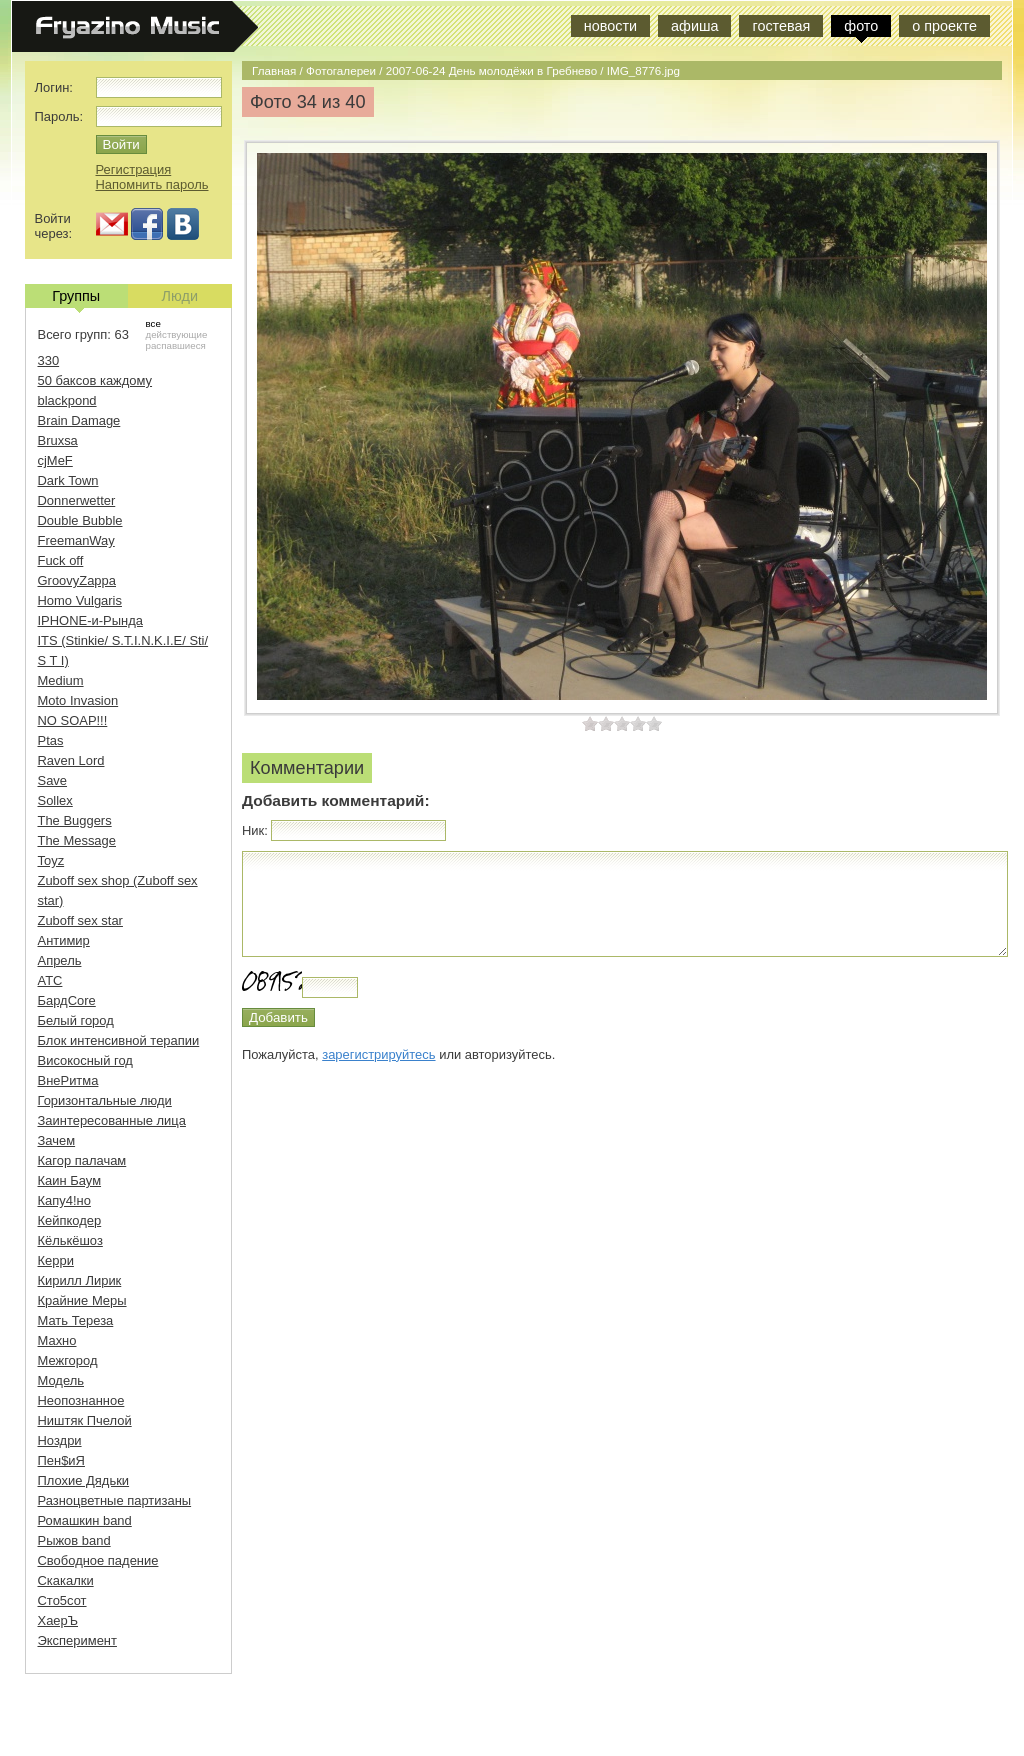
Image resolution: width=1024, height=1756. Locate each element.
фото (861, 26)
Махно (57, 1340)
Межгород (68, 1360)
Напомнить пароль (152, 184)
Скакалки (66, 1580)
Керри (56, 1260)
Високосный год (85, 1060)
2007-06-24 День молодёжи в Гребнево (491, 70)
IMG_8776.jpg (643, 70)
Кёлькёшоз (70, 1240)
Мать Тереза (76, 1320)
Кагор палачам (82, 1160)
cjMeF (55, 460)
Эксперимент (77, 1640)
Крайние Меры (82, 1300)
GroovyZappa (77, 580)
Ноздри (60, 1440)
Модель (61, 1380)
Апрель (60, 960)
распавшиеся (176, 345)
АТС (50, 980)
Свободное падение (98, 1560)
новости (610, 26)
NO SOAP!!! (73, 720)
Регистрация (134, 169)
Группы (76, 298)
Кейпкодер (70, 1220)
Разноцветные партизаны (115, 1500)
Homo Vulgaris (80, 600)
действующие (177, 334)
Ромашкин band (85, 1520)
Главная (274, 70)
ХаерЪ (58, 1620)
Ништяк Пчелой (85, 1420)
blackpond (67, 400)
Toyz (51, 860)
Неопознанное (81, 1400)
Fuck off (61, 560)
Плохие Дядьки (84, 1480)
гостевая (781, 26)
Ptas (51, 740)
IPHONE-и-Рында (90, 620)
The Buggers (75, 820)
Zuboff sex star (80, 920)
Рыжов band (74, 1540)
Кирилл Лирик (80, 1280)
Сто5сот (62, 1600)
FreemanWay (76, 540)
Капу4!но (64, 1200)
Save (53, 780)
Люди (180, 296)
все (153, 323)
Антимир (64, 940)
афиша (694, 26)
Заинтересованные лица (112, 1120)
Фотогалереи (341, 70)
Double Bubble (80, 520)
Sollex (55, 800)
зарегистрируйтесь (378, 1054)
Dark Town (68, 480)
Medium (61, 680)
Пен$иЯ (61, 1460)
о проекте (944, 26)
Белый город (76, 1020)
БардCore (67, 1000)
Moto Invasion (78, 700)
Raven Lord (71, 760)
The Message (77, 840)
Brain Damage (79, 420)
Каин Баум (70, 1180)
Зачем (57, 1140)
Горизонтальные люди (105, 1100)
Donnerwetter (77, 500)
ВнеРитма (68, 1080)
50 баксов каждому (95, 380)
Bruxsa (58, 440)
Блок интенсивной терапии (119, 1040)
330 (49, 360)
